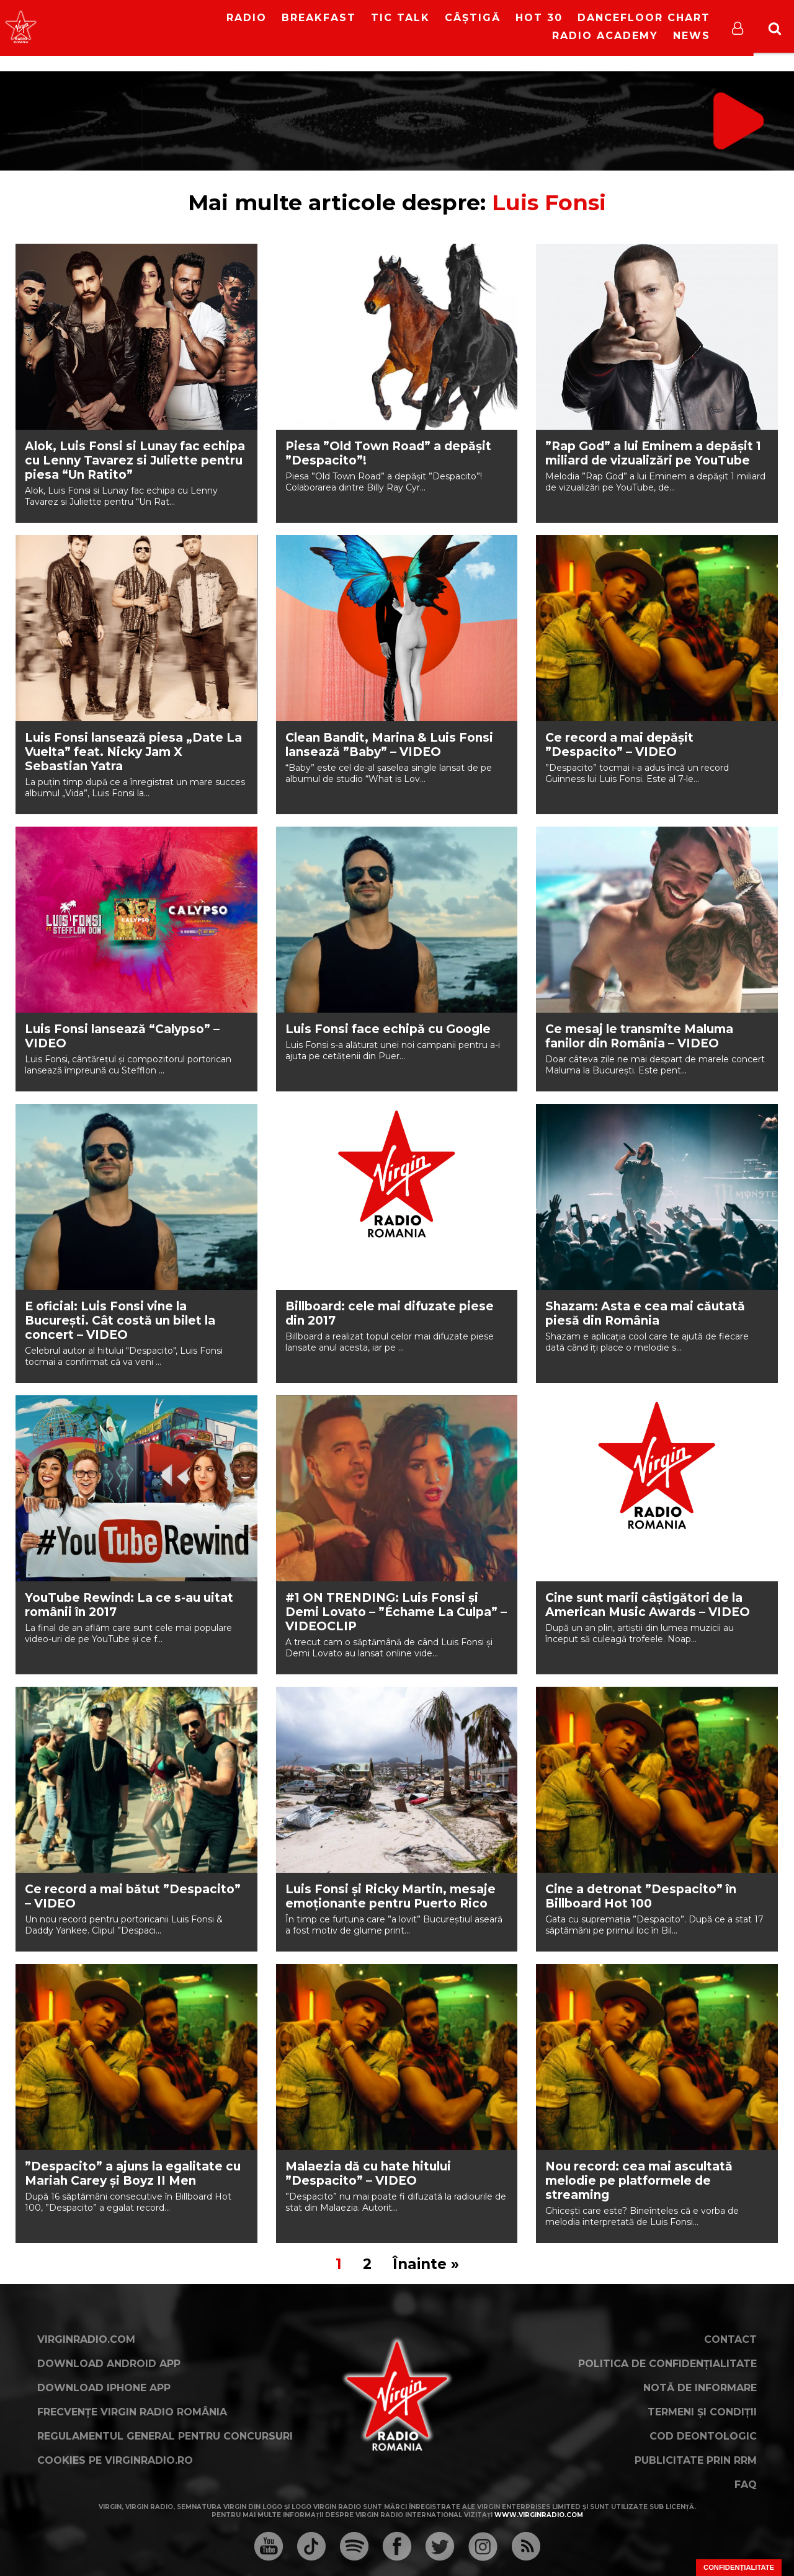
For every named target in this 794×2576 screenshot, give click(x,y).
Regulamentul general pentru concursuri (165, 2436)
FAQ (745, 2484)
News (691, 36)
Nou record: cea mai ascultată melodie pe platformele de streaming (639, 2180)
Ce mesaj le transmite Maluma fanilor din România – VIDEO (639, 1036)
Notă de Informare (700, 2388)
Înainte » (426, 2264)
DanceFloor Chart (644, 18)
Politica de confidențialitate (667, 2363)
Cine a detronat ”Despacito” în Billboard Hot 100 (640, 1896)
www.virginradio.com (538, 2515)
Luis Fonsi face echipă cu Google (388, 1029)
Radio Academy (605, 36)
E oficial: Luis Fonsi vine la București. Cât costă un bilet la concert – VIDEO (120, 1320)
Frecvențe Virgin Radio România (132, 2412)
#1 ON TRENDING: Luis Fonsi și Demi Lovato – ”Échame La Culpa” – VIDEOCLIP (396, 1612)
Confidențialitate (738, 2567)
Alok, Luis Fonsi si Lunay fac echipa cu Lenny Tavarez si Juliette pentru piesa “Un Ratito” (135, 460)
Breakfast (319, 18)
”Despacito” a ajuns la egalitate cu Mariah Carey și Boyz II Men (133, 2173)
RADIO (246, 18)
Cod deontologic (703, 2436)
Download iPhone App (104, 2388)
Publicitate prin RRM (696, 2460)
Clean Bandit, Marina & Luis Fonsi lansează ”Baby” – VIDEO (389, 745)
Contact (730, 2339)
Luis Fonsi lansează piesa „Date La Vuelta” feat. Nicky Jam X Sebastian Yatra (133, 752)
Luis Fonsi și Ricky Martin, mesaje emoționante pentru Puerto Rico (390, 1896)
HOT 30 (539, 18)
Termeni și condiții (702, 2412)
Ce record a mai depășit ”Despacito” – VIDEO (619, 745)
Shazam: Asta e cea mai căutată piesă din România (645, 1313)
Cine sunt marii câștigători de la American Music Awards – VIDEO (647, 1605)
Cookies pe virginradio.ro (115, 2460)
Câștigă (473, 18)
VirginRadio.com (86, 2339)
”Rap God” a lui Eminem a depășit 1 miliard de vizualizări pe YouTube (653, 453)
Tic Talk (400, 18)
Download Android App (109, 2363)
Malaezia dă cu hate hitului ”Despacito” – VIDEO (368, 2173)
